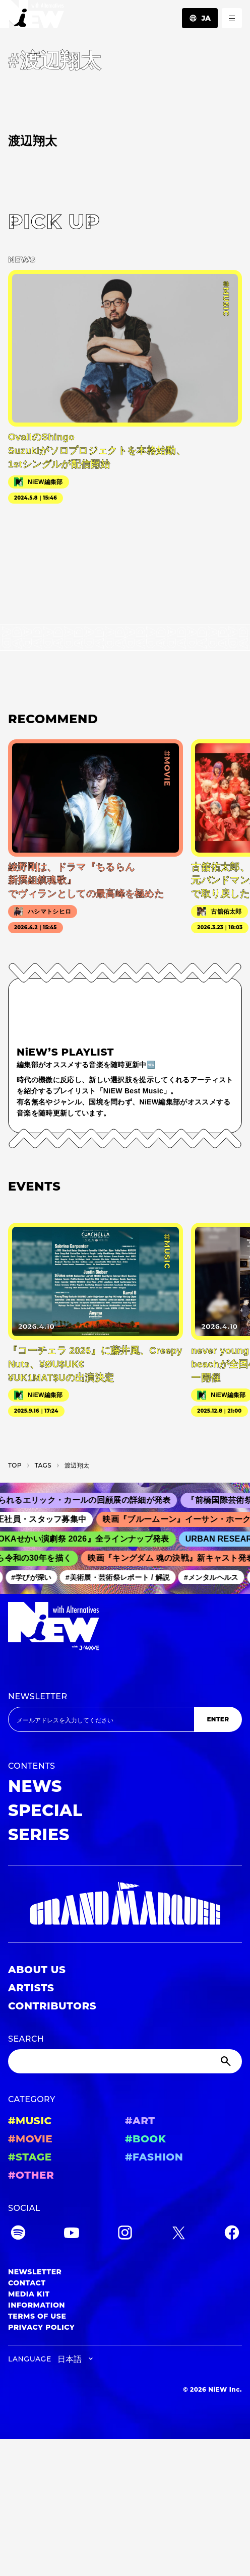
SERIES (39, 1834)
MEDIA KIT (29, 2294)
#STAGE (30, 2157)
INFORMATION (36, 2305)
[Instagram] (125, 2234)
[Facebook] (232, 2234)
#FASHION (154, 2157)
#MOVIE (30, 2139)
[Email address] (101, 1719)
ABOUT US (37, 1970)
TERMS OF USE (37, 2316)
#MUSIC (30, 2121)
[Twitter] (178, 2234)
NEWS (35, 1786)
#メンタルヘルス (215, 1577)
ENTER (218, 1719)
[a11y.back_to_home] (32, 17)
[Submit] (227, 2061)
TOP (15, 1465)
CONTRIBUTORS (52, 2006)
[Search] (125, 2061)
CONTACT (27, 2282)
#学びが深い (35, 1577)
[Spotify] (18, 2234)
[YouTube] (71, 2234)
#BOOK (145, 2139)
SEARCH (26, 2039)
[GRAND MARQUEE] (125, 1903)
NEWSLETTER (38, 1696)
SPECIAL (45, 1810)
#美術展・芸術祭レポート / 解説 (122, 1577)
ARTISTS (31, 1988)
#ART (140, 2121)
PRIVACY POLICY (41, 2327)
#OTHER (31, 2175)
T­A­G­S (43, 1465)
